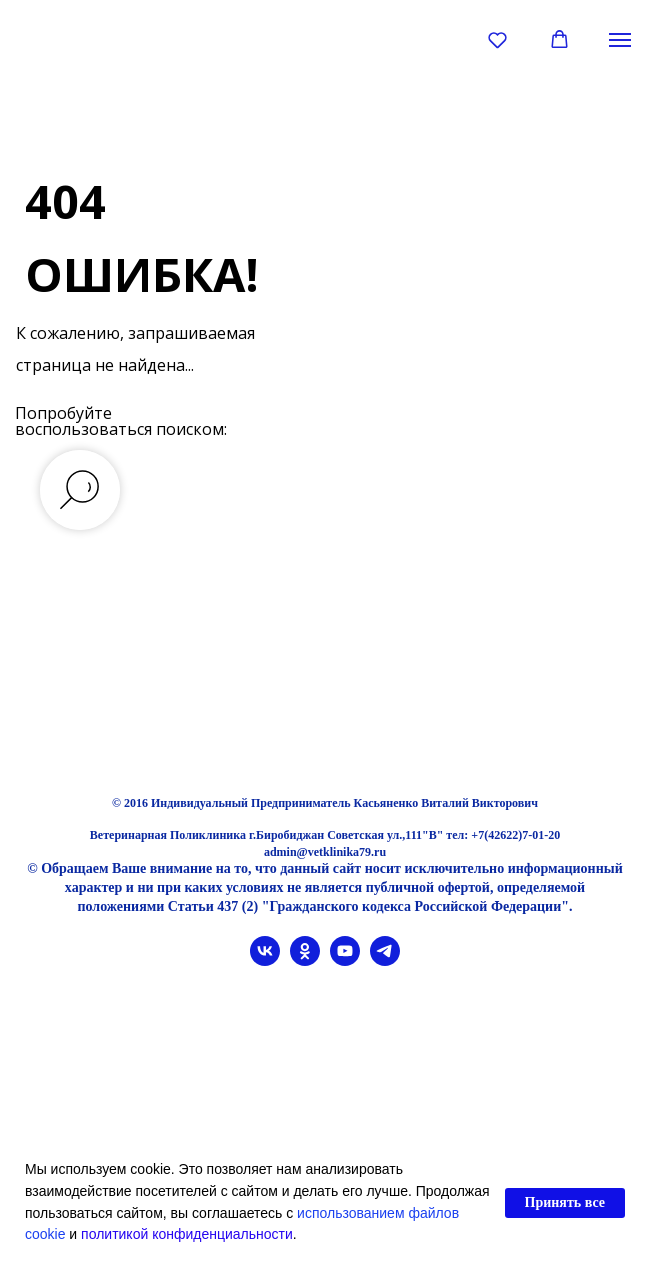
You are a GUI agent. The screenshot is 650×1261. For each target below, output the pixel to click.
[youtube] (345, 960)
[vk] (265, 960)
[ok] (305, 960)
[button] (497, 39)
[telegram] (385, 960)
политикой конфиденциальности (187, 1234)
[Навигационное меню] (620, 40)
